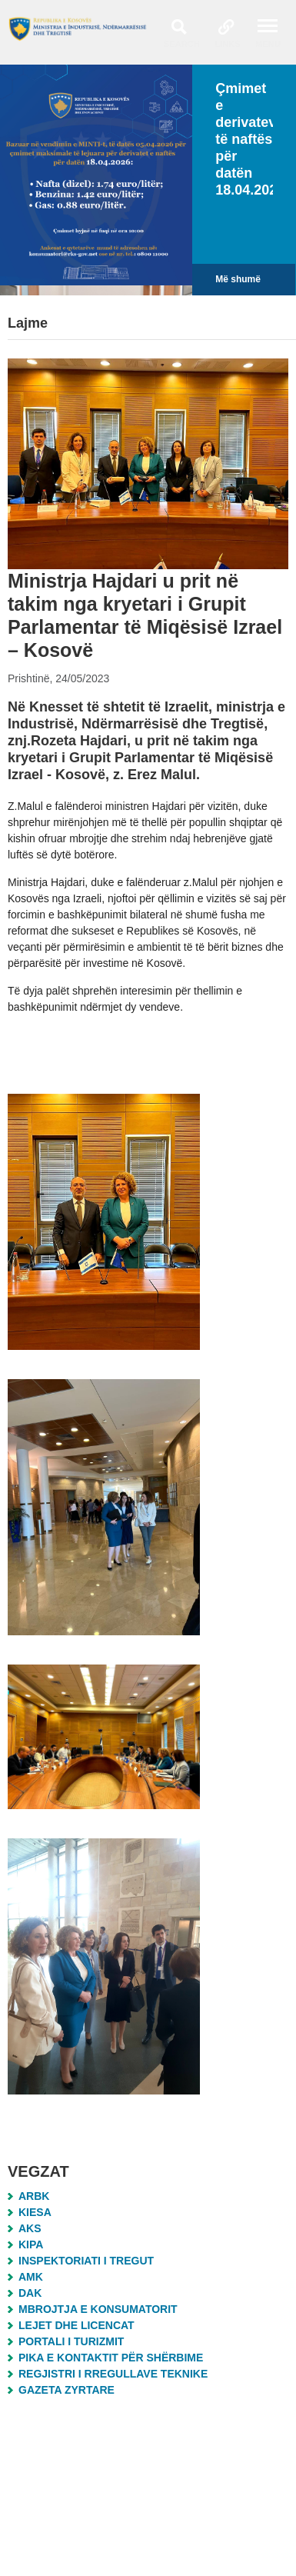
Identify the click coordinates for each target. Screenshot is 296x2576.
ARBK (33, 2196)
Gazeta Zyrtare (66, 2390)
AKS (30, 2228)
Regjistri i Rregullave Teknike (113, 2374)
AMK (30, 2277)
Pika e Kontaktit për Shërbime (110, 2357)
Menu (268, 43)
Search (182, 43)
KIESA (35, 2212)
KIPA (30, 2244)
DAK (30, 2293)
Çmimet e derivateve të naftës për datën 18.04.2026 (249, 139)
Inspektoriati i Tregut (86, 2260)
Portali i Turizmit (71, 2341)
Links (228, 43)
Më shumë (238, 279)
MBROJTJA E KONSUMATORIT (98, 2309)
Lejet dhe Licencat (76, 2325)
